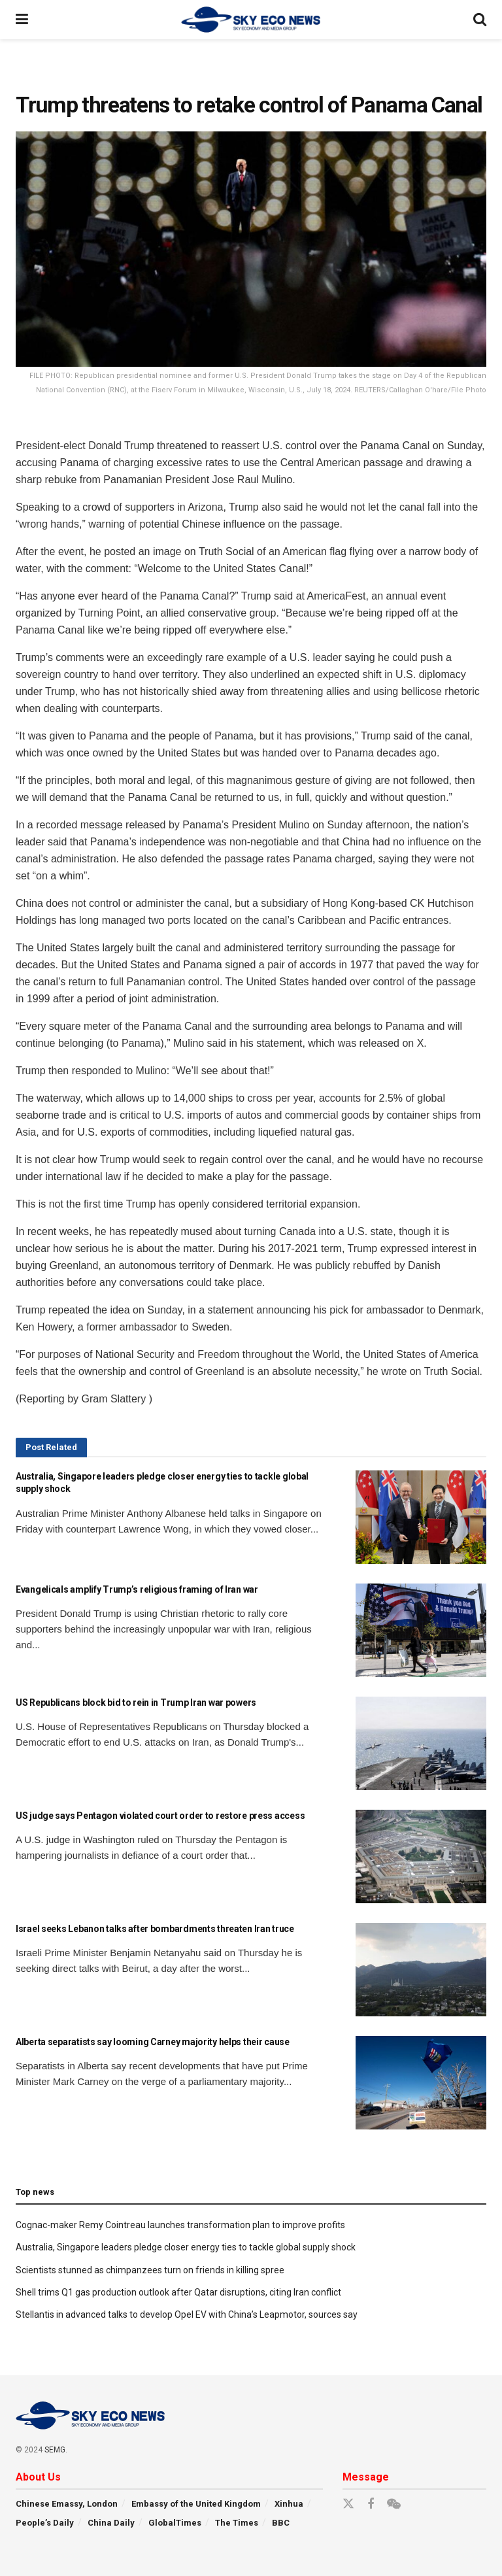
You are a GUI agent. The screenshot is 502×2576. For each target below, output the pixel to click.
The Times (236, 2523)
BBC (281, 2523)
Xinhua (289, 2504)
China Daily (111, 2523)
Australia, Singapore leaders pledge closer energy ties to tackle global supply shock (186, 2247)
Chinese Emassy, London (67, 2504)
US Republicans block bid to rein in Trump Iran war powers (136, 1702)
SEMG (54, 2449)
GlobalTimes (174, 2523)
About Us (38, 2477)
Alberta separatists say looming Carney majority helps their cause (153, 2042)
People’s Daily (45, 2523)
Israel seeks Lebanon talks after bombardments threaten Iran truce (155, 1929)
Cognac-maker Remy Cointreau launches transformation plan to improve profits (180, 2225)
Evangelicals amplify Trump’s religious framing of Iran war (137, 1589)
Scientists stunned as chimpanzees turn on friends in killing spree (150, 2270)
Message (366, 2477)
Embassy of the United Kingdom (196, 2504)
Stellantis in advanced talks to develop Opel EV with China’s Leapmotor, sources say (187, 2314)
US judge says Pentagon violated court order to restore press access (160, 1815)
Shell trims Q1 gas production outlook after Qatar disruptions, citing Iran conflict (178, 2292)
